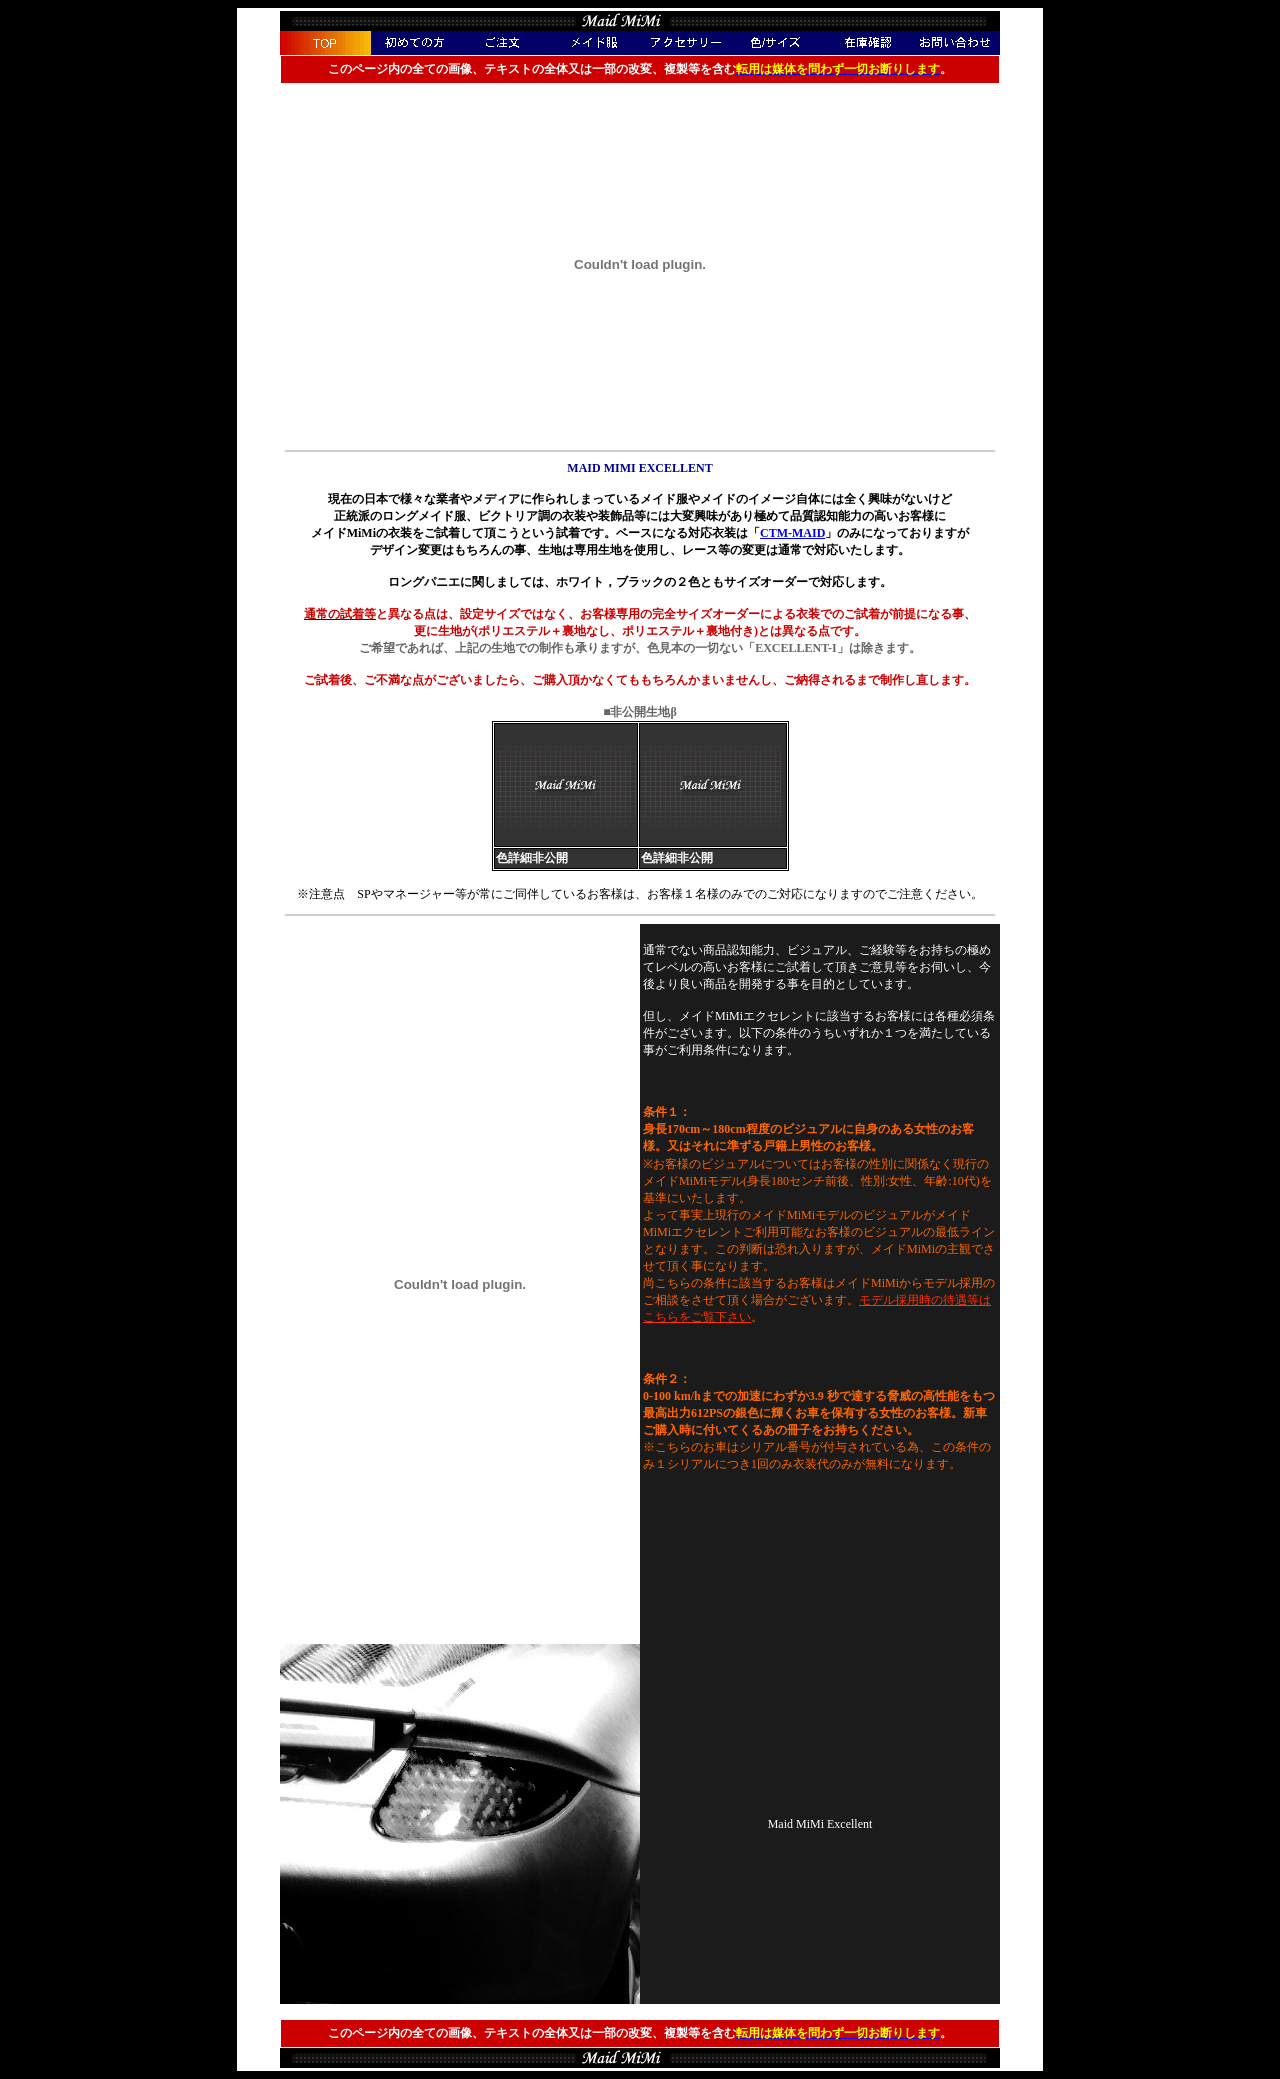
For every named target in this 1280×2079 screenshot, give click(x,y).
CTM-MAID (792, 533)
